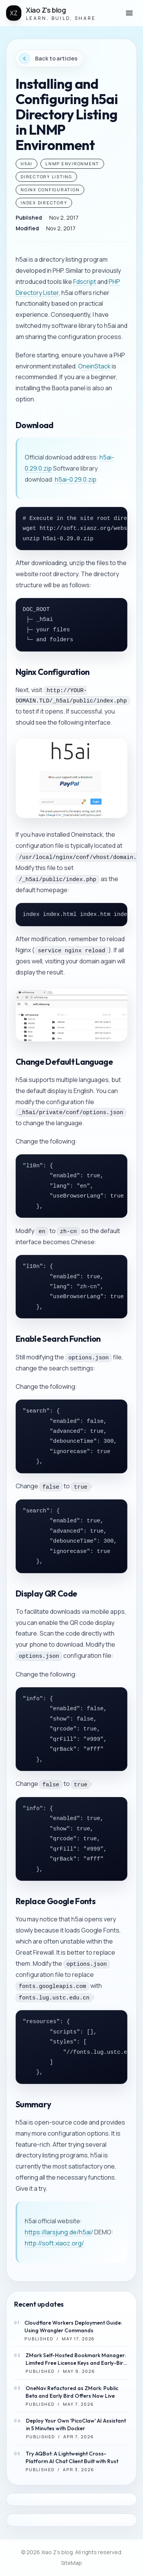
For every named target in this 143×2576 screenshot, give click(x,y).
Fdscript (84, 281)
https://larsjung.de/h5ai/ (59, 2232)
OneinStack (94, 366)
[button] (129, 13)
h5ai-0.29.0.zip (75, 479)
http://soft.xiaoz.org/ (54, 2243)
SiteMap (71, 2562)
